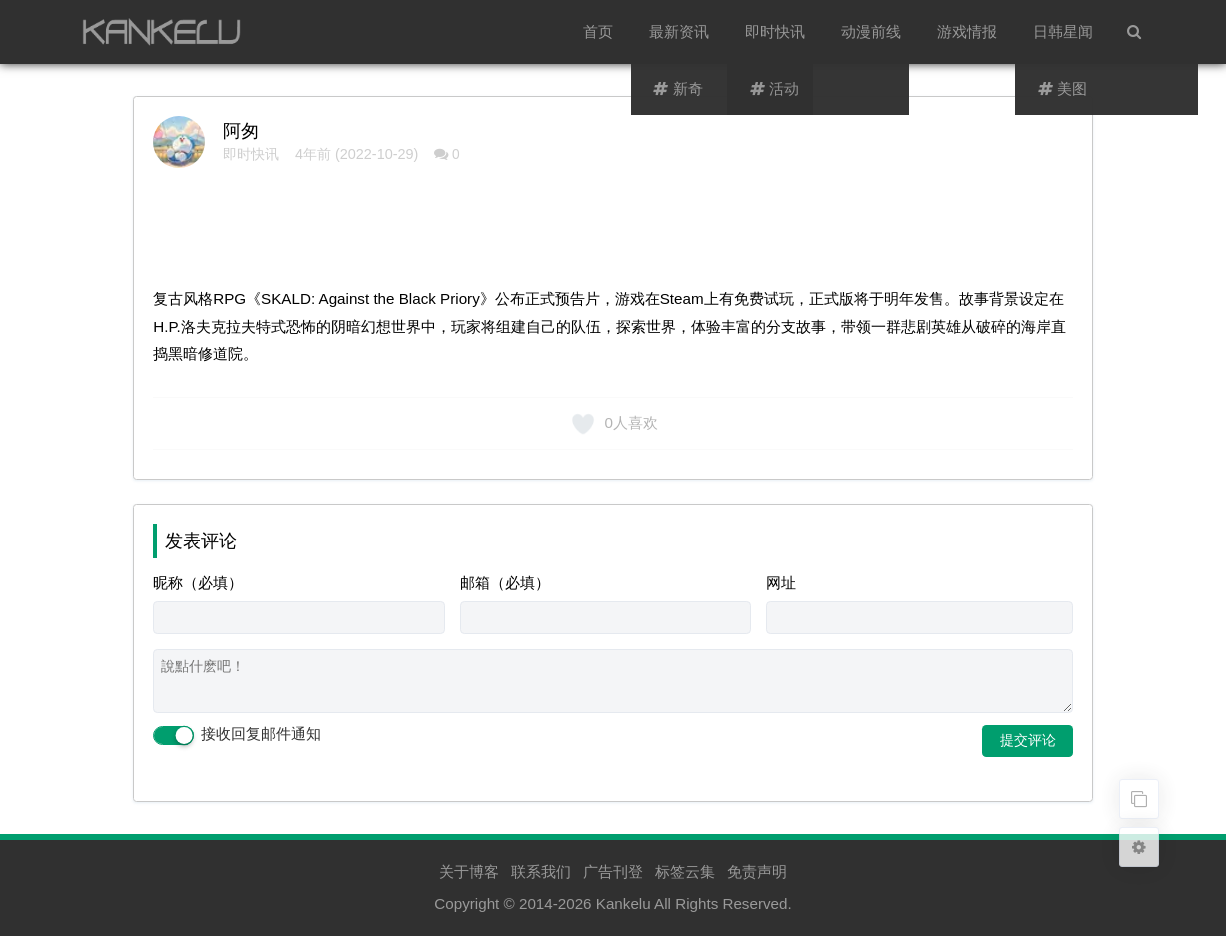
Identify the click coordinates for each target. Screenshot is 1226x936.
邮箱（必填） (505, 582)
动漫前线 (871, 31)
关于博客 (469, 871)
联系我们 (541, 871)
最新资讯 (679, 31)
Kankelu (623, 903)
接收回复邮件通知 (237, 735)
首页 (598, 31)
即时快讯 (775, 31)
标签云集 (685, 871)
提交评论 (1028, 740)
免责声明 (757, 871)
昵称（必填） (198, 582)
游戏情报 (967, 31)
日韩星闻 (1063, 31)
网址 (781, 582)
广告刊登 (613, 871)
